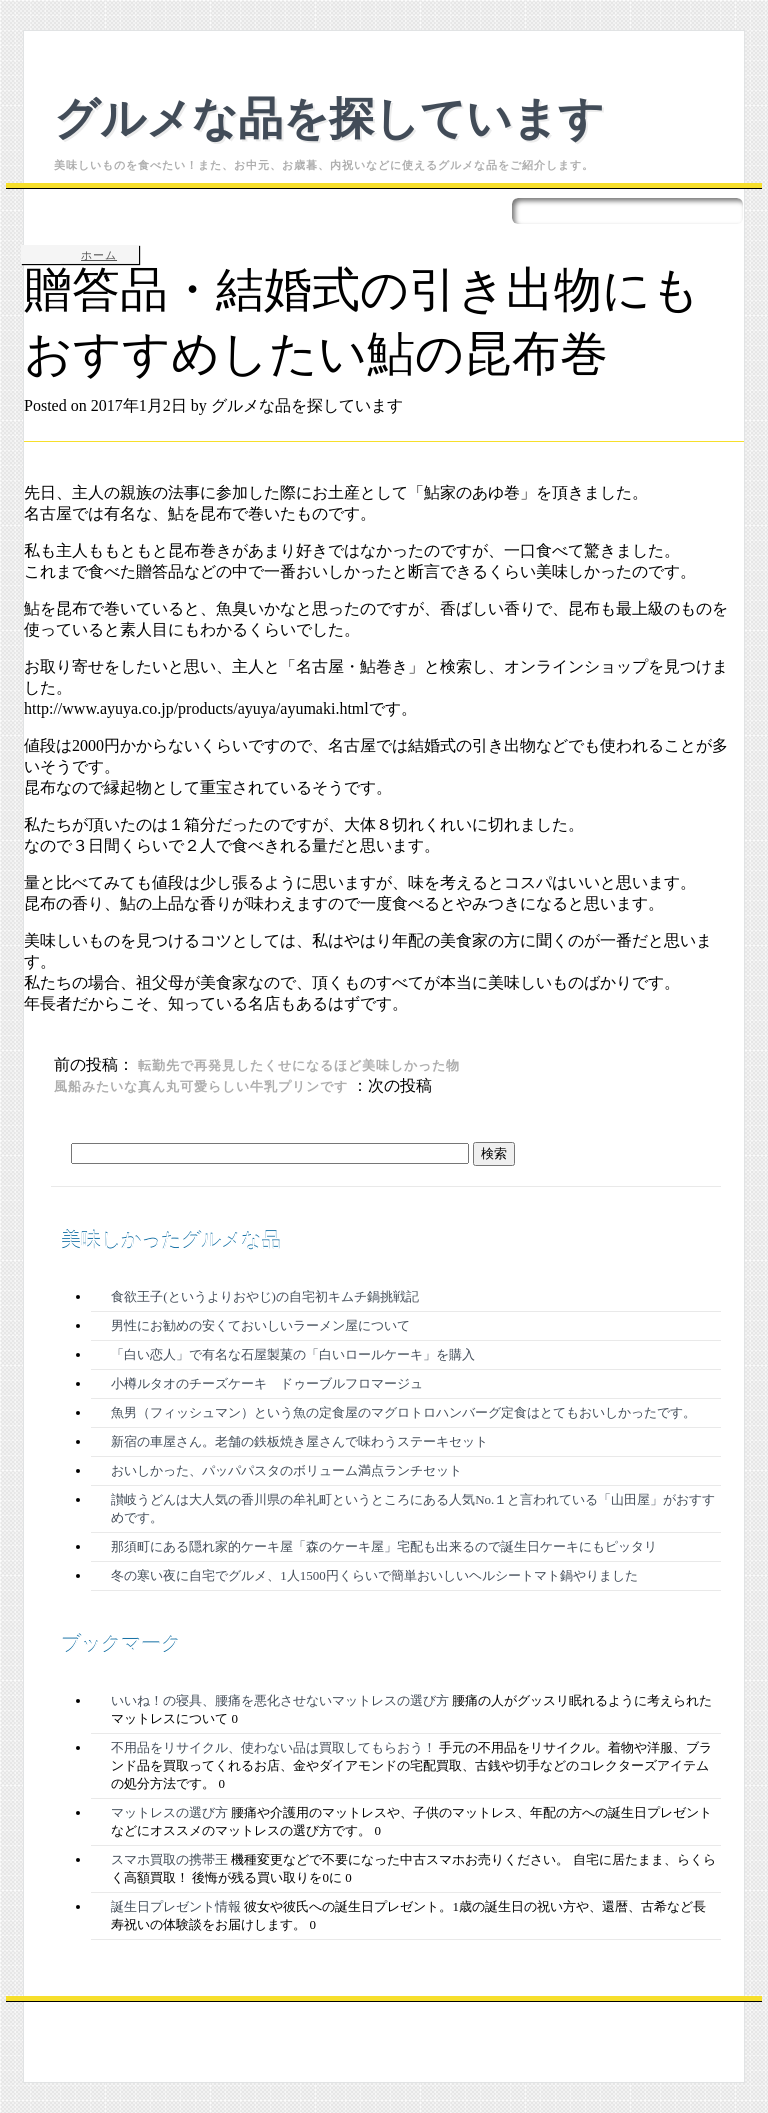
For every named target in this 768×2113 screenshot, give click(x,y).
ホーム (99, 255)
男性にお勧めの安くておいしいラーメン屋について (260, 1325)
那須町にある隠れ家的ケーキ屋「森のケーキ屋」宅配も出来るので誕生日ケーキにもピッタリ (384, 1546)
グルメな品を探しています (329, 115)
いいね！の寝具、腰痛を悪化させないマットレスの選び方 (280, 1700)
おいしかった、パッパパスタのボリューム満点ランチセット (286, 1470)
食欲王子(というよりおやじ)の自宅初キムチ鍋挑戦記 (265, 1296)
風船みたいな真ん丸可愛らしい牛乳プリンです (201, 1086)
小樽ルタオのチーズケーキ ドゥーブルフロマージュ (267, 1383)
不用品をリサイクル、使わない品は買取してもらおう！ (273, 1747)
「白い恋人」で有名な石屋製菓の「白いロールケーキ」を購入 (293, 1354)
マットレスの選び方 (169, 1812)
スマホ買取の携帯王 (169, 1859)
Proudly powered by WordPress (247, 2018)
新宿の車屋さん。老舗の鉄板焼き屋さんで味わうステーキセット (299, 1441)
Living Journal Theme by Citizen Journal (490, 2018)
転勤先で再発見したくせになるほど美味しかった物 (299, 1065)
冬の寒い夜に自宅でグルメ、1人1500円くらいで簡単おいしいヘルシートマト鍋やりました (374, 1575)
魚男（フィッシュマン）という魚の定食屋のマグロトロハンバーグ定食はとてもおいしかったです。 (403, 1412)
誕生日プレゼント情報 (176, 1906)
